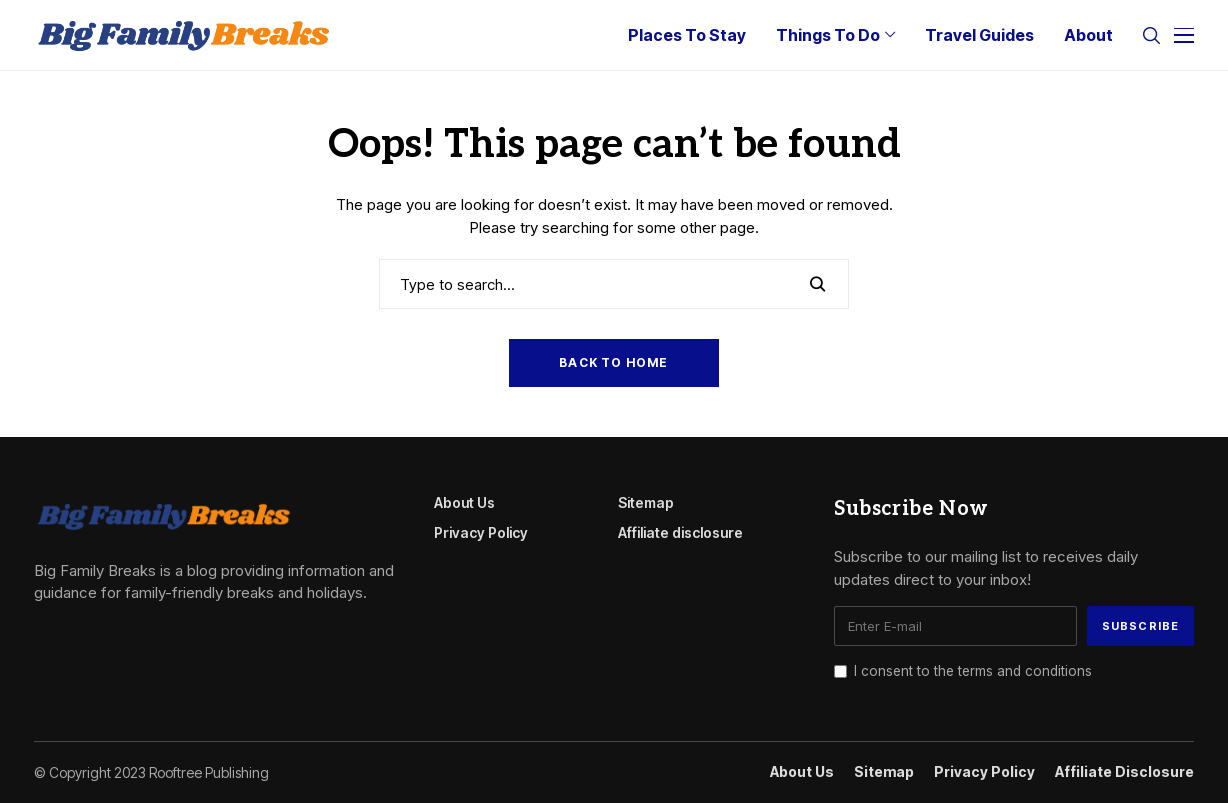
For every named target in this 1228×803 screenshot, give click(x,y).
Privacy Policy (481, 532)
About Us (464, 502)
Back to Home (613, 362)
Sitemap (646, 502)
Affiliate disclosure (680, 532)
